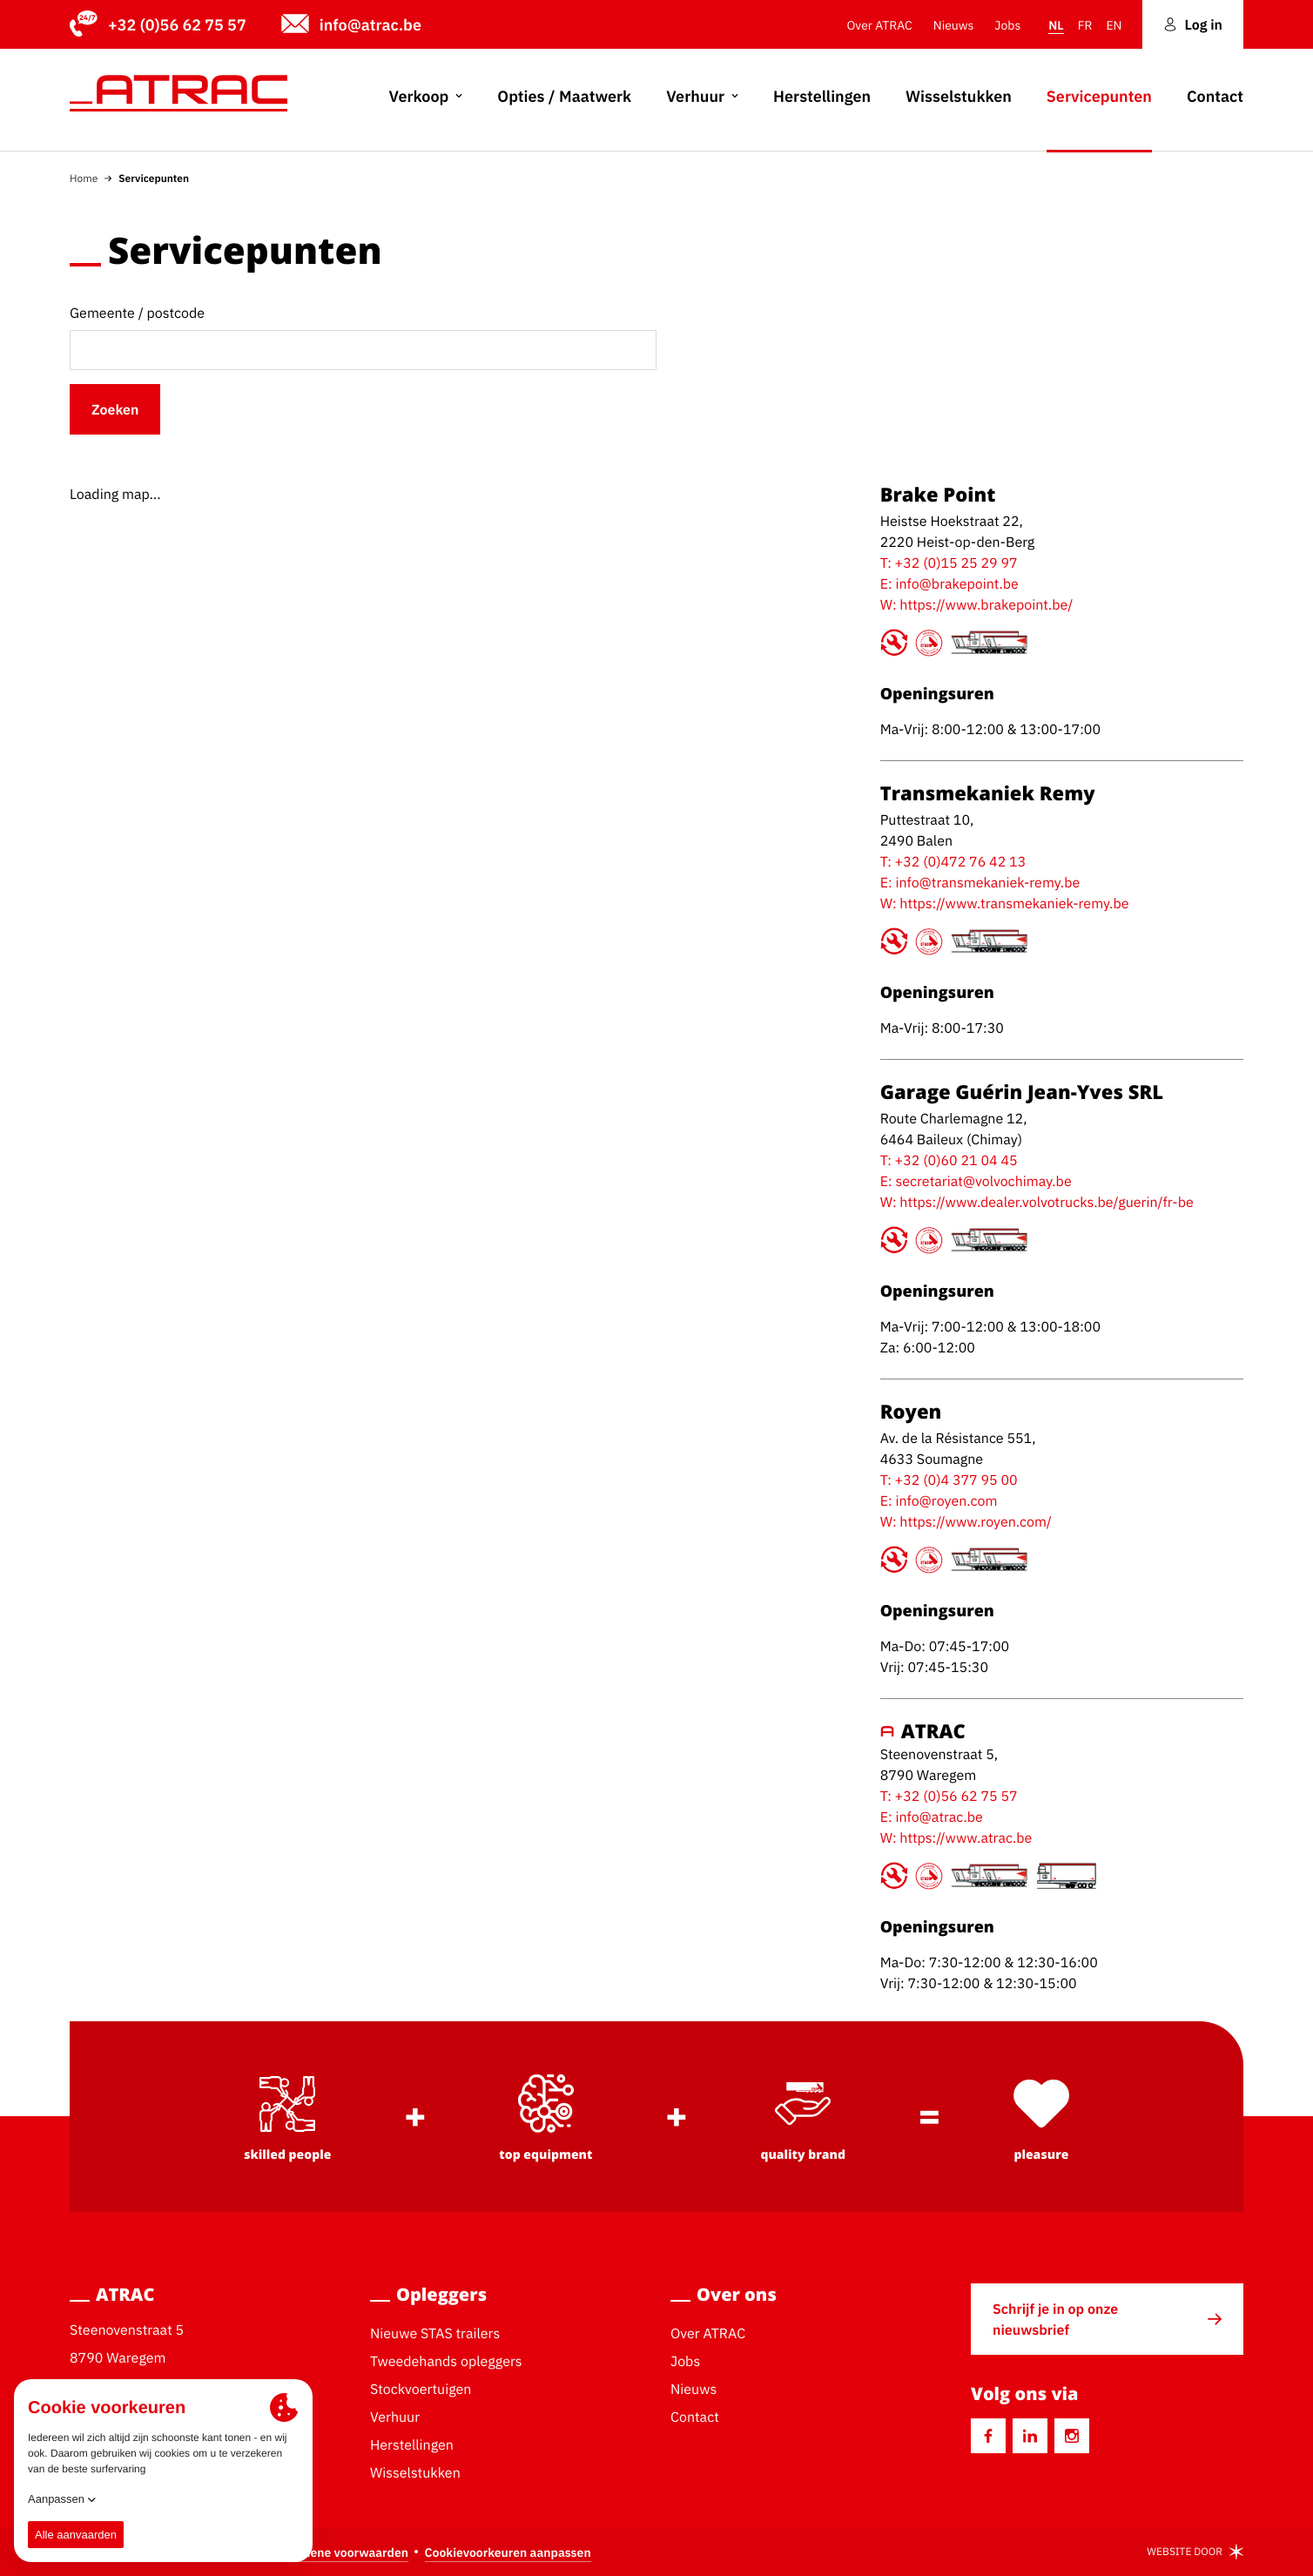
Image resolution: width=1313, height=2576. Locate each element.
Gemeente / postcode (137, 312)
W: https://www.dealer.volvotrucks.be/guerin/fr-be (1037, 1201)
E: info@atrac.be (931, 1816)
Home (84, 178)
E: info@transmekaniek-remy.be (980, 882)
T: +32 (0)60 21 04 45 (949, 1160)
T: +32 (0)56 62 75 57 (949, 1795)
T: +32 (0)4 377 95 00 (949, 1479)
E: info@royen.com (939, 1500)
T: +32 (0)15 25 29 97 (949, 562)
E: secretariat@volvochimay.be (976, 1180)
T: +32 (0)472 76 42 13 (953, 861)
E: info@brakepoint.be (949, 583)
